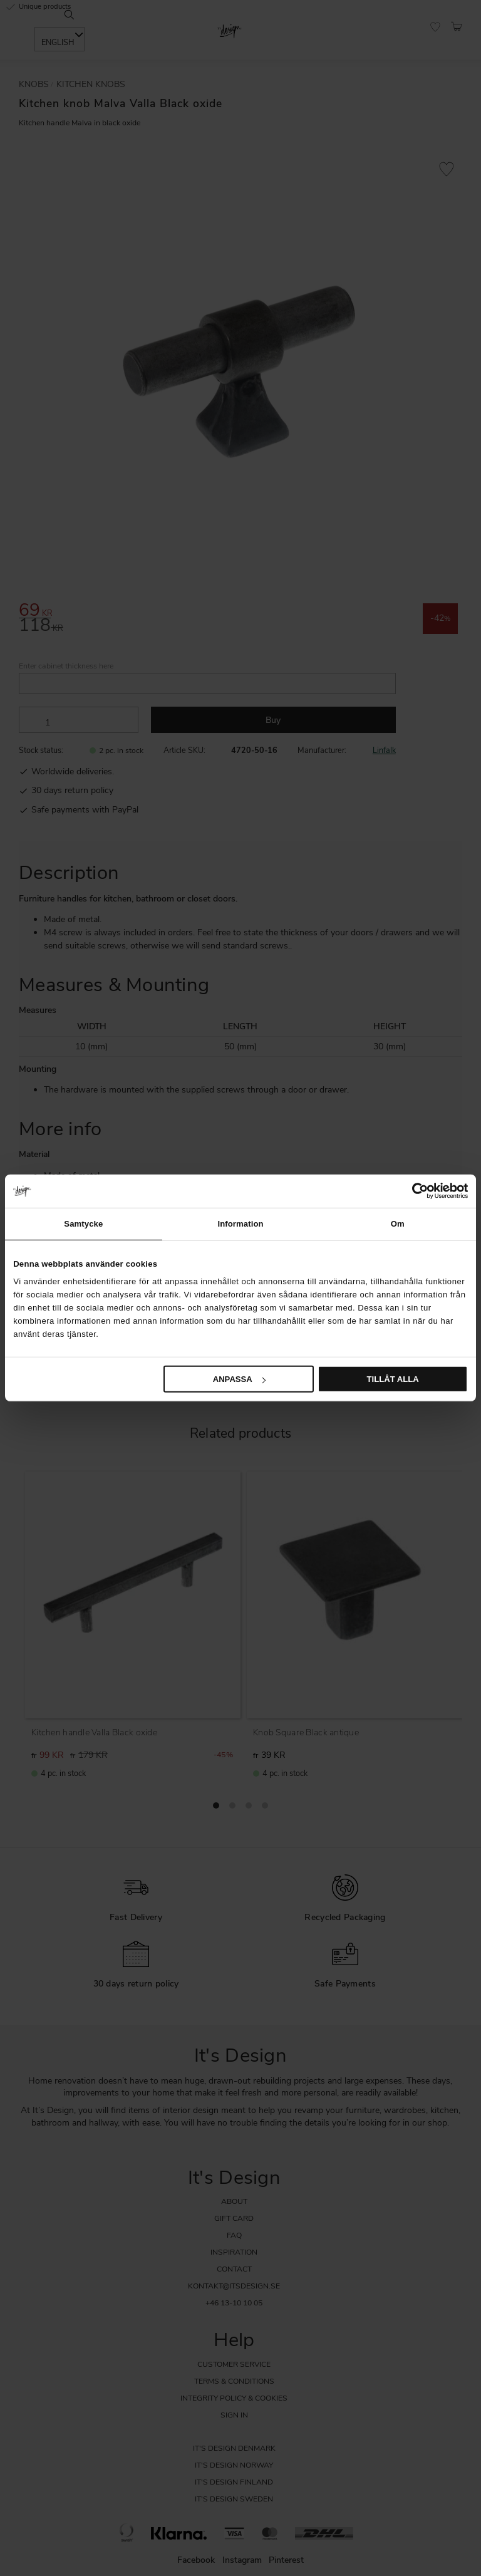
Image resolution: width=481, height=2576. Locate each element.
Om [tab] (398, 1223)
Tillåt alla (393, 1379)
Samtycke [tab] (83, 1223)
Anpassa (239, 1379)
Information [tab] (240, 1223)
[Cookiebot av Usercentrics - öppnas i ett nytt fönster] (413, 1191)
